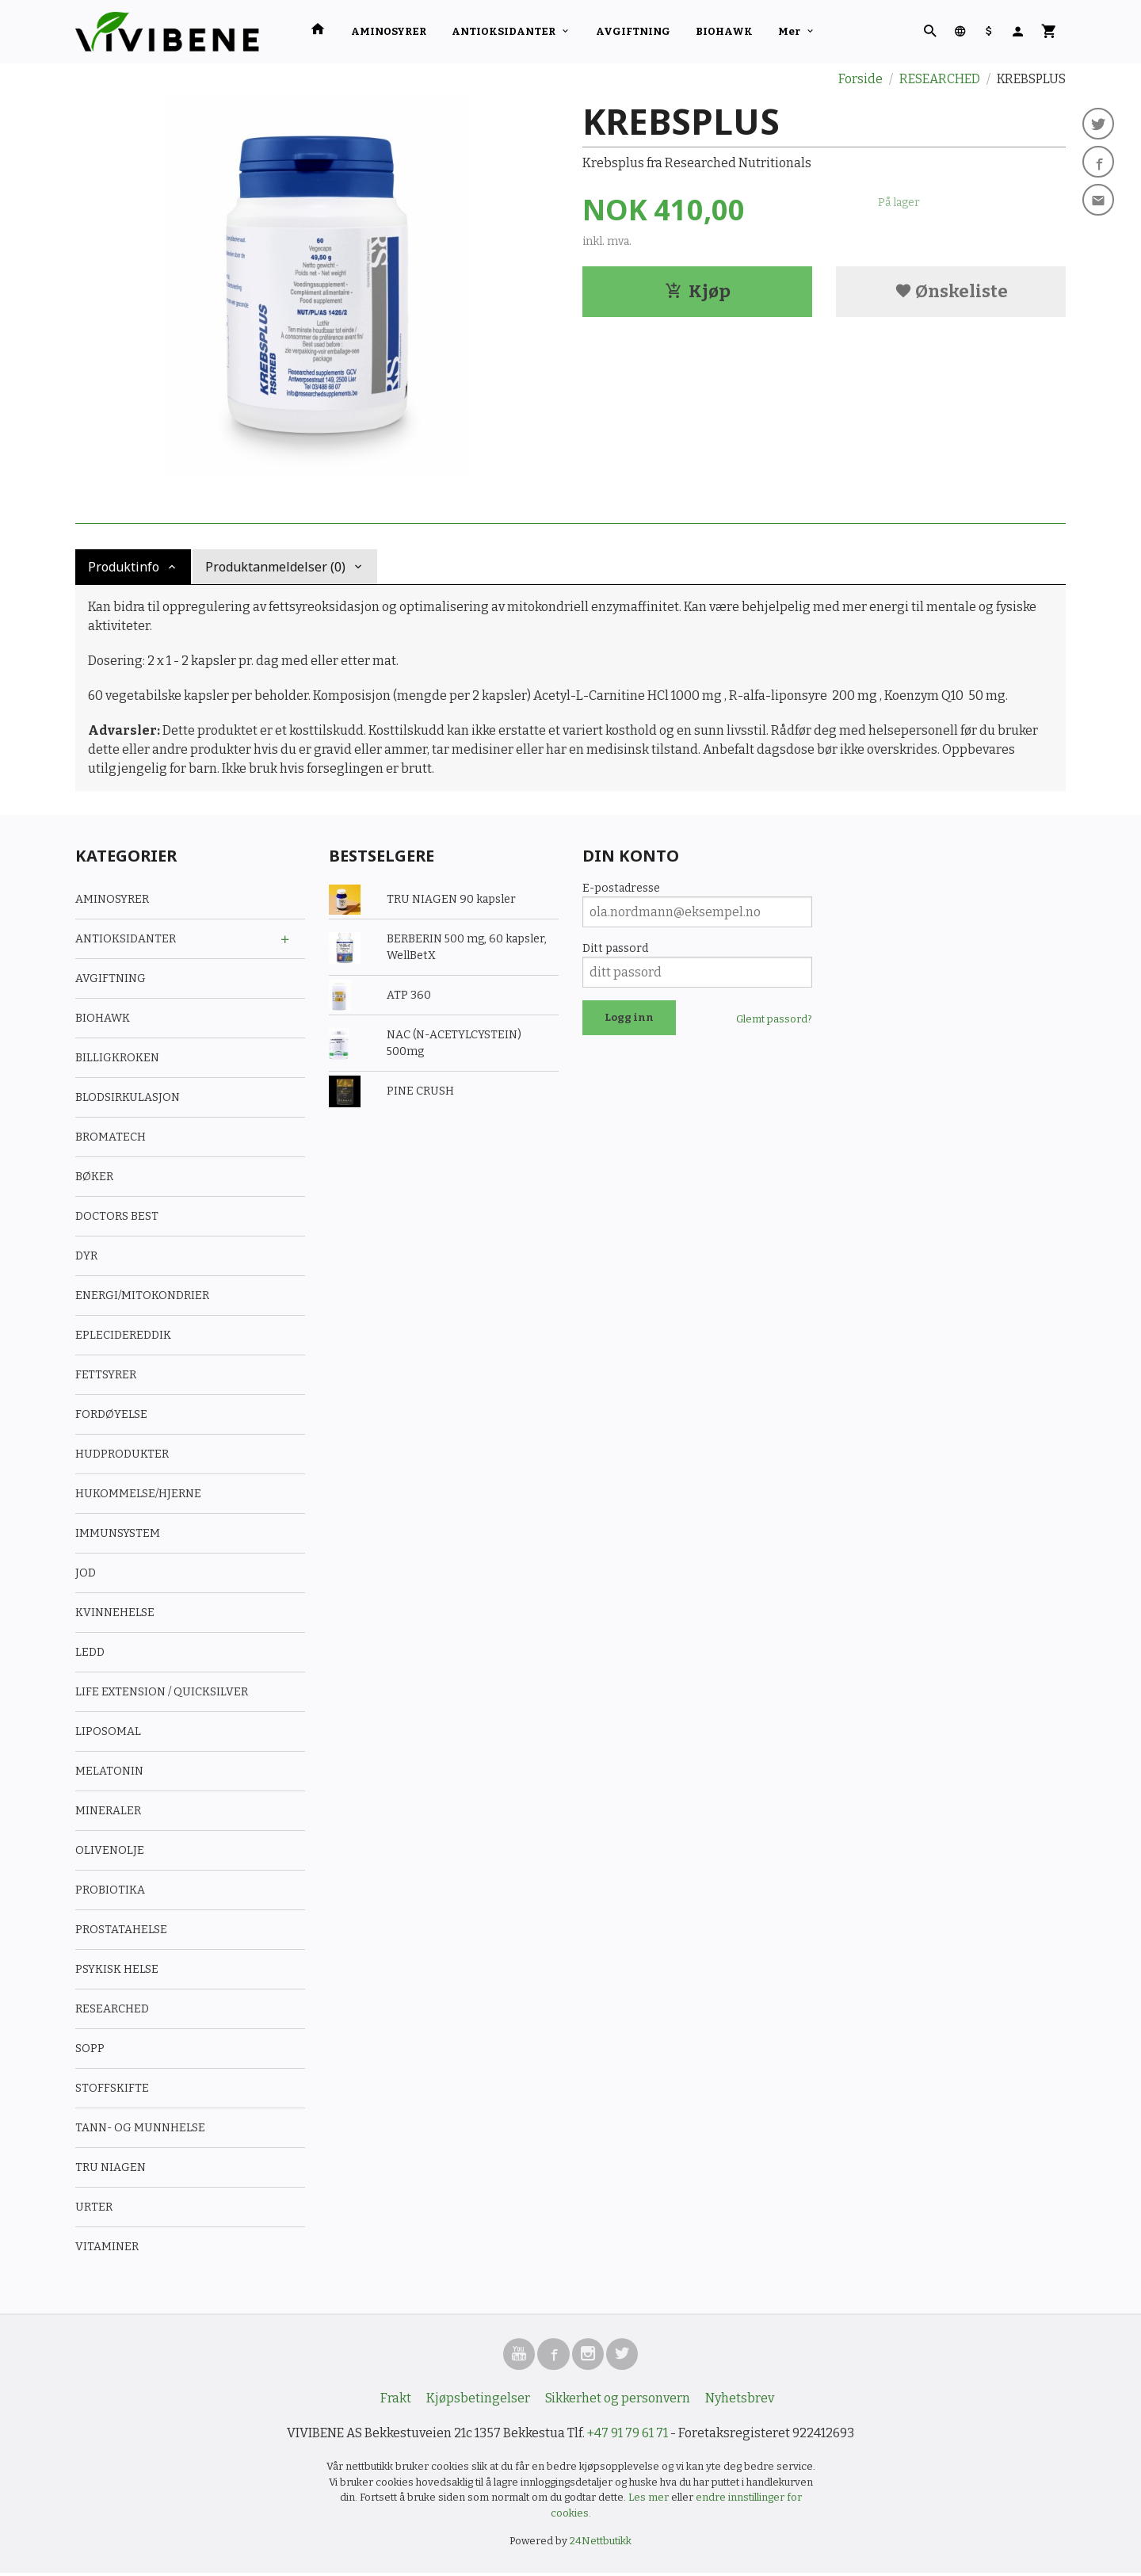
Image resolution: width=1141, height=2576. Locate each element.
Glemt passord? (774, 1019)
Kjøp (698, 291)
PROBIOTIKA (110, 1890)
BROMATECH (110, 1137)
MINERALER (108, 1810)
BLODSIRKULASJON (127, 1097)
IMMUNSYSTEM (117, 1533)
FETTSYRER (105, 1375)
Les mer (649, 2500)
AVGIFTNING (633, 31)
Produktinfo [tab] (123, 566)
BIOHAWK (724, 31)
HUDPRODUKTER (122, 1454)
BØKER (94, 1176)
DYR (86, 1256)
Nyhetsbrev (739, 2401)
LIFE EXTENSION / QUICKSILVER (161, 1692)
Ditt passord (615, 948)
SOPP (90, 2048)
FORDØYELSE (111, 1414)
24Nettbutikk (601, 2544)
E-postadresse (621, 888)
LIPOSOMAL (108, 1731)
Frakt (395, 2401)
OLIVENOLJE (109, 1850)
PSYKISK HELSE (116, 1969)
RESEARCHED (112, 2009)
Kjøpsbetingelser (478, 2401)
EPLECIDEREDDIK (123, 1335)
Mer (789, 31)
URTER (94, 2207)
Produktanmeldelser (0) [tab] (275, 566)
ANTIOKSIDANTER (503, 31)
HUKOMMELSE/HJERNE (138, 1493)
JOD (85, 1573)
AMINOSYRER (388, 31)
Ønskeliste (951, 291)
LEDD (90, 1652)
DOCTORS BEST (116, 1216)
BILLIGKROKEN (117, 1057)
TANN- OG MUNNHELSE (140, 2128)
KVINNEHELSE (115, 1612)
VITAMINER (107, 2246)
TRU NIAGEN (110, 2167)
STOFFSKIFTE (112, 2088)
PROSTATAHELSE (121, 1929)
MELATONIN (109, 1771)
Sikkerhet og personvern (617, 2401)
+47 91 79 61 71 (627, 2436)
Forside (860, 78)
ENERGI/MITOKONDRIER (142, 1295)
